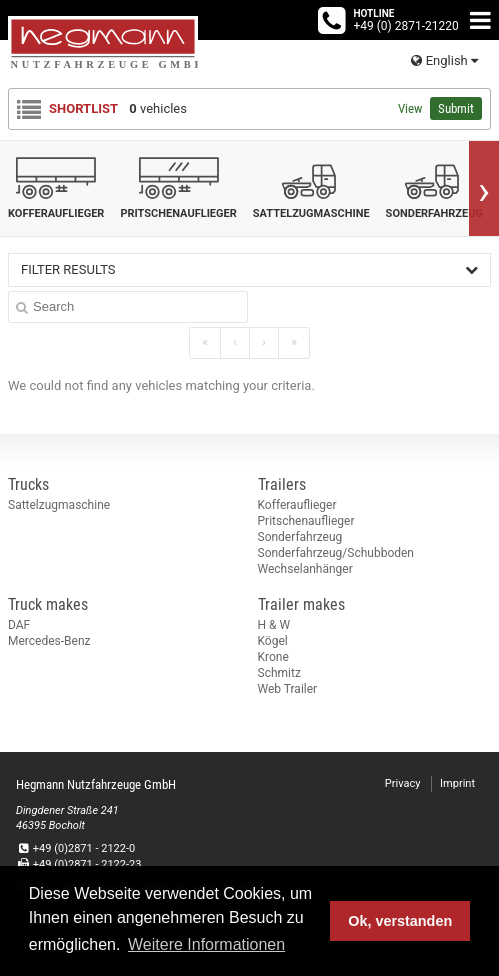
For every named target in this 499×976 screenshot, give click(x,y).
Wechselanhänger (305, 569)
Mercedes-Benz (49, 641)
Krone (273, 657)
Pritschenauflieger (306, 521)
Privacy (403, 783)
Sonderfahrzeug (300, 537)
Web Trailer (288, 689)
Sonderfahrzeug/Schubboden (336, 553)
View (410, 108)
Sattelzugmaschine (59, 505)
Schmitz (279, 673)
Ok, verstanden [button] (400, 921)
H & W (274, 625)
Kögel (273, 641)
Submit (456, 108)
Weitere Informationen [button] (206, 944)
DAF (19, 625)
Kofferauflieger (297, 505)
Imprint (457, 783)
